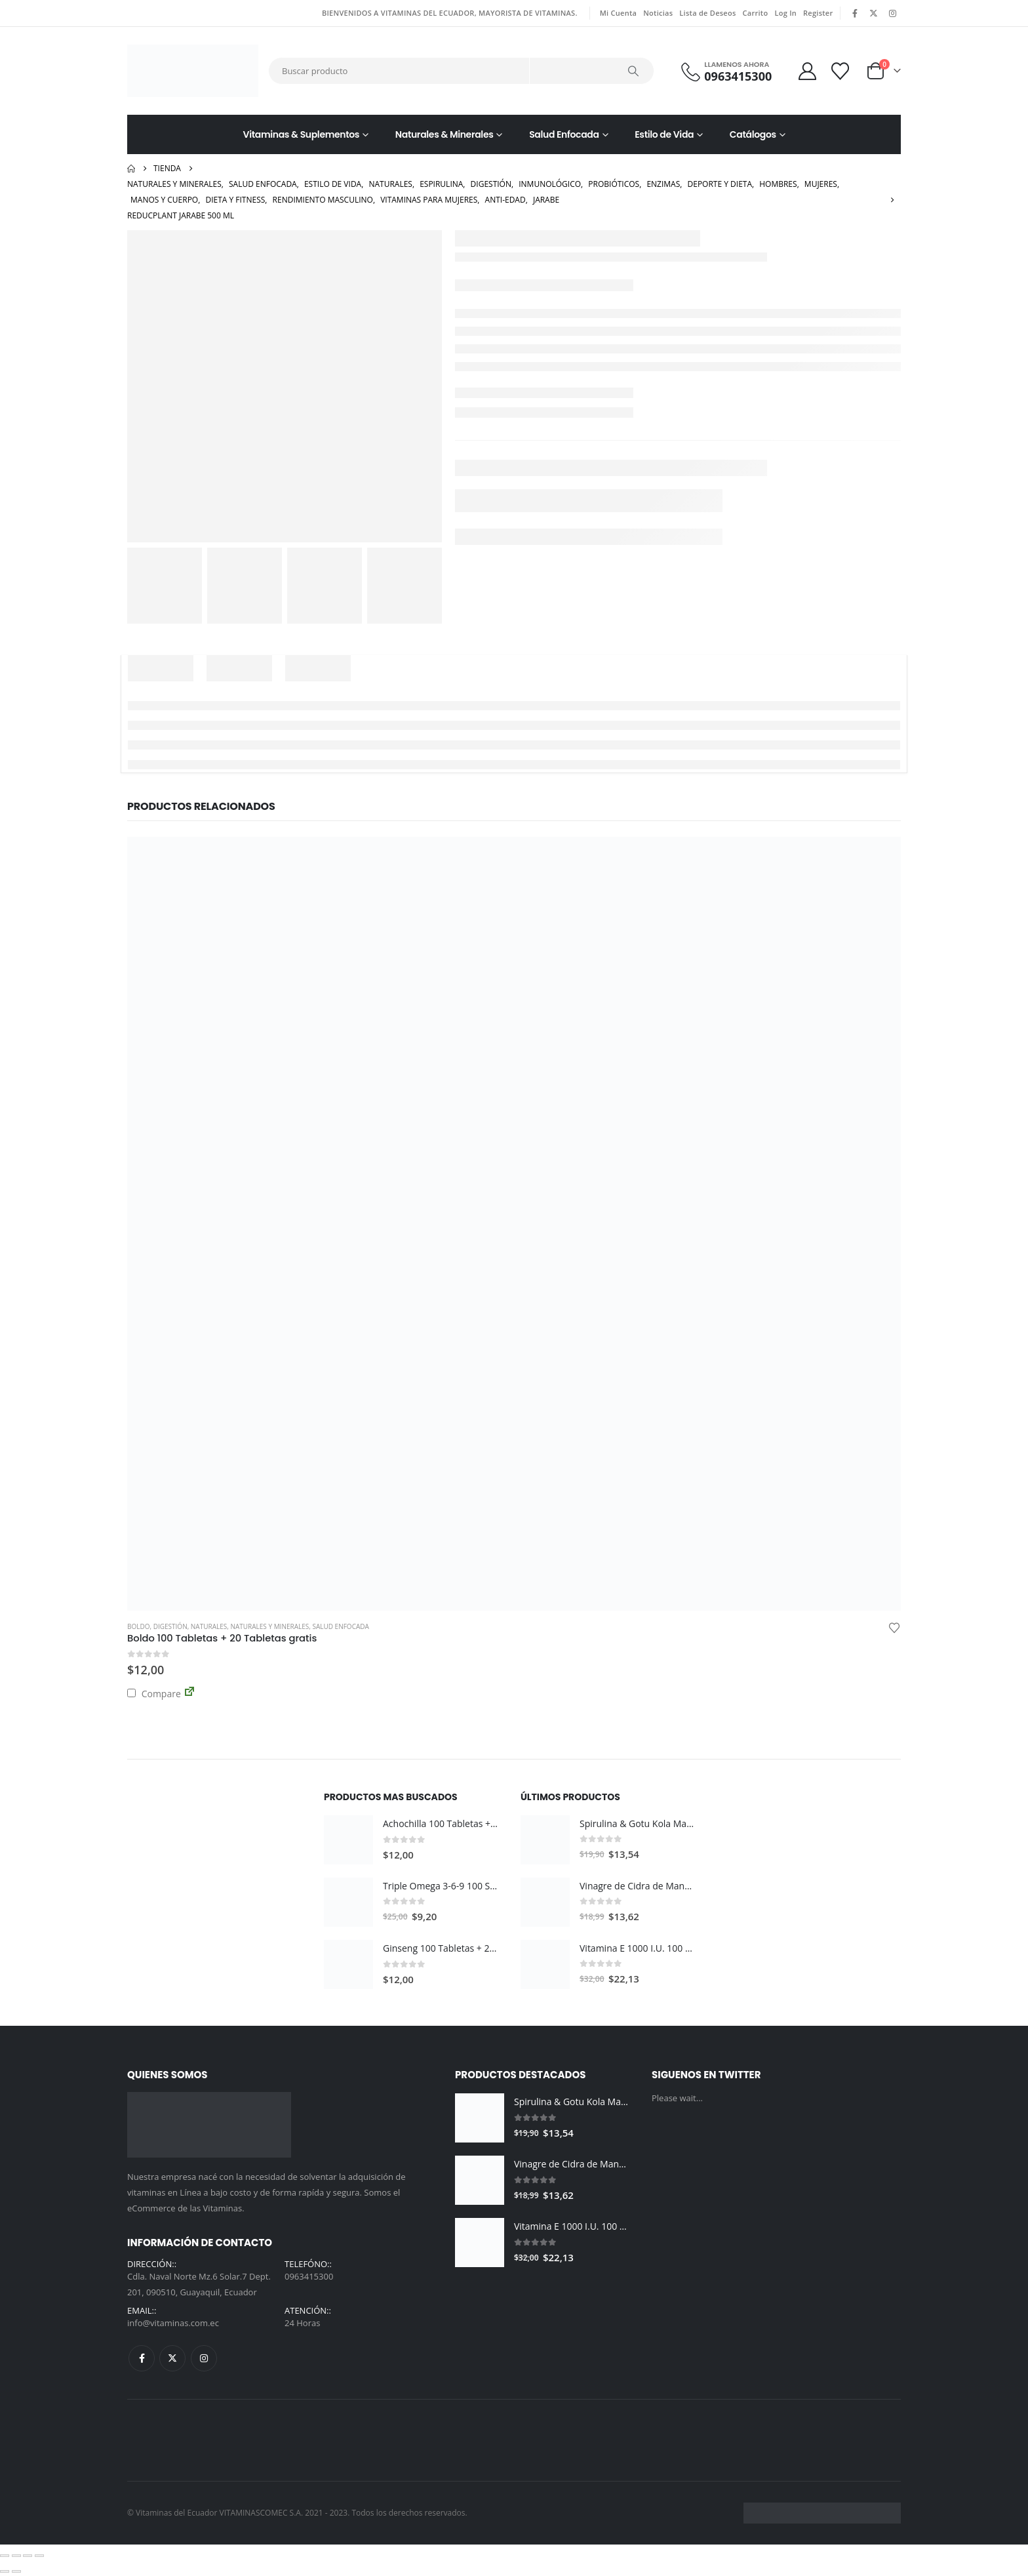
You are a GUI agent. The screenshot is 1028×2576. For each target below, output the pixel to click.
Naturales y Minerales (269, 1626)
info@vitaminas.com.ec (173, 2323)
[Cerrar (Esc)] (39, 2555)
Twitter (172, 2358)
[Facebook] (855, 13)
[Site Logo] (192, 71)
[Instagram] (892, 13)
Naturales (209, 1626)
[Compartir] (27, 2555)
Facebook (141, 2358)
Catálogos (753, 134)
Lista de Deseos (707, 13)
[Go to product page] (514, 1224)
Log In (785, 13)
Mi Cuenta (618, 13)
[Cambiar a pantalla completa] (16, 2555)
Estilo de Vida (664, 134)
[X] (873, 13)
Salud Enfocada (564, 134)
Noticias (658, 13)
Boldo (138, 1626)
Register (818, 13)
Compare (154, 1693)
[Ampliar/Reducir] (4, 2555)
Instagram (204, 2358)
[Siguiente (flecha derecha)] (16, 2571)
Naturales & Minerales (444, 134)
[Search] (633, 71)
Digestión (170, 1626)
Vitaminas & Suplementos (301, 134)
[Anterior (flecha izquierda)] (4, 2571)
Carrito (755, 13)
